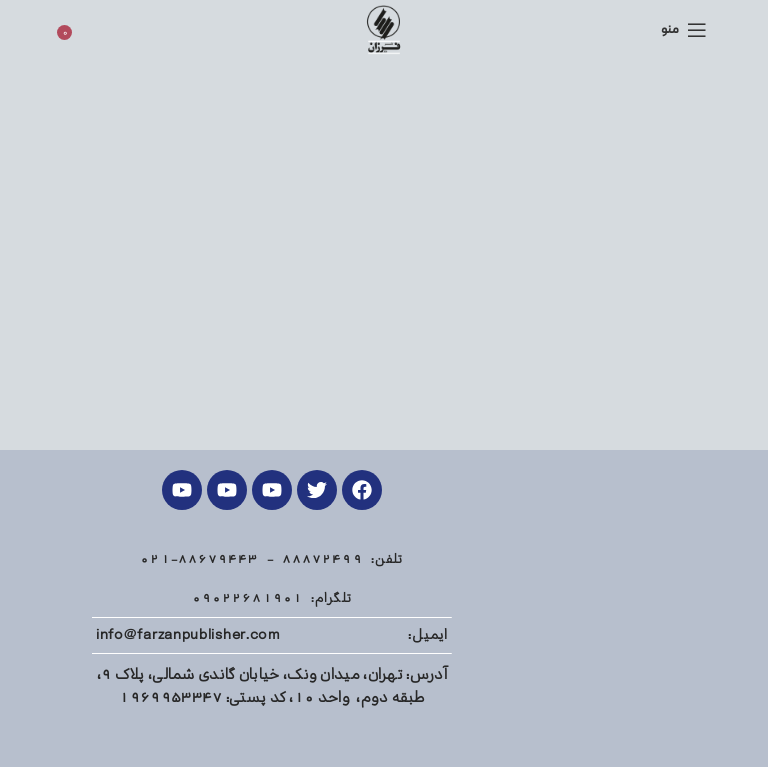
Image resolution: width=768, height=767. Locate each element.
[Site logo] (383, 29)
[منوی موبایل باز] (684, 30)
